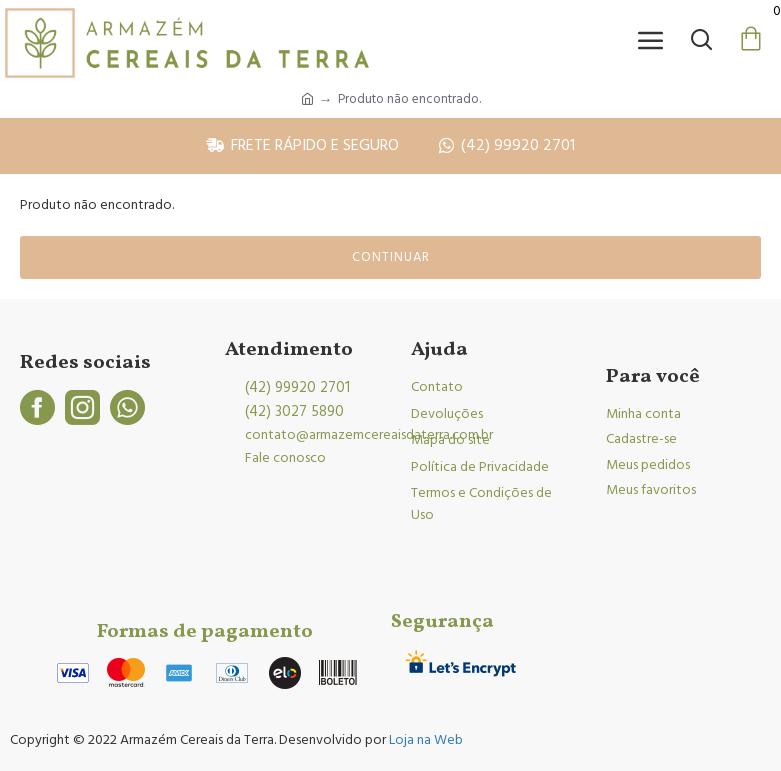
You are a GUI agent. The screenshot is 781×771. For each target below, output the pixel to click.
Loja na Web (424, 740)
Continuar (391, 257)
